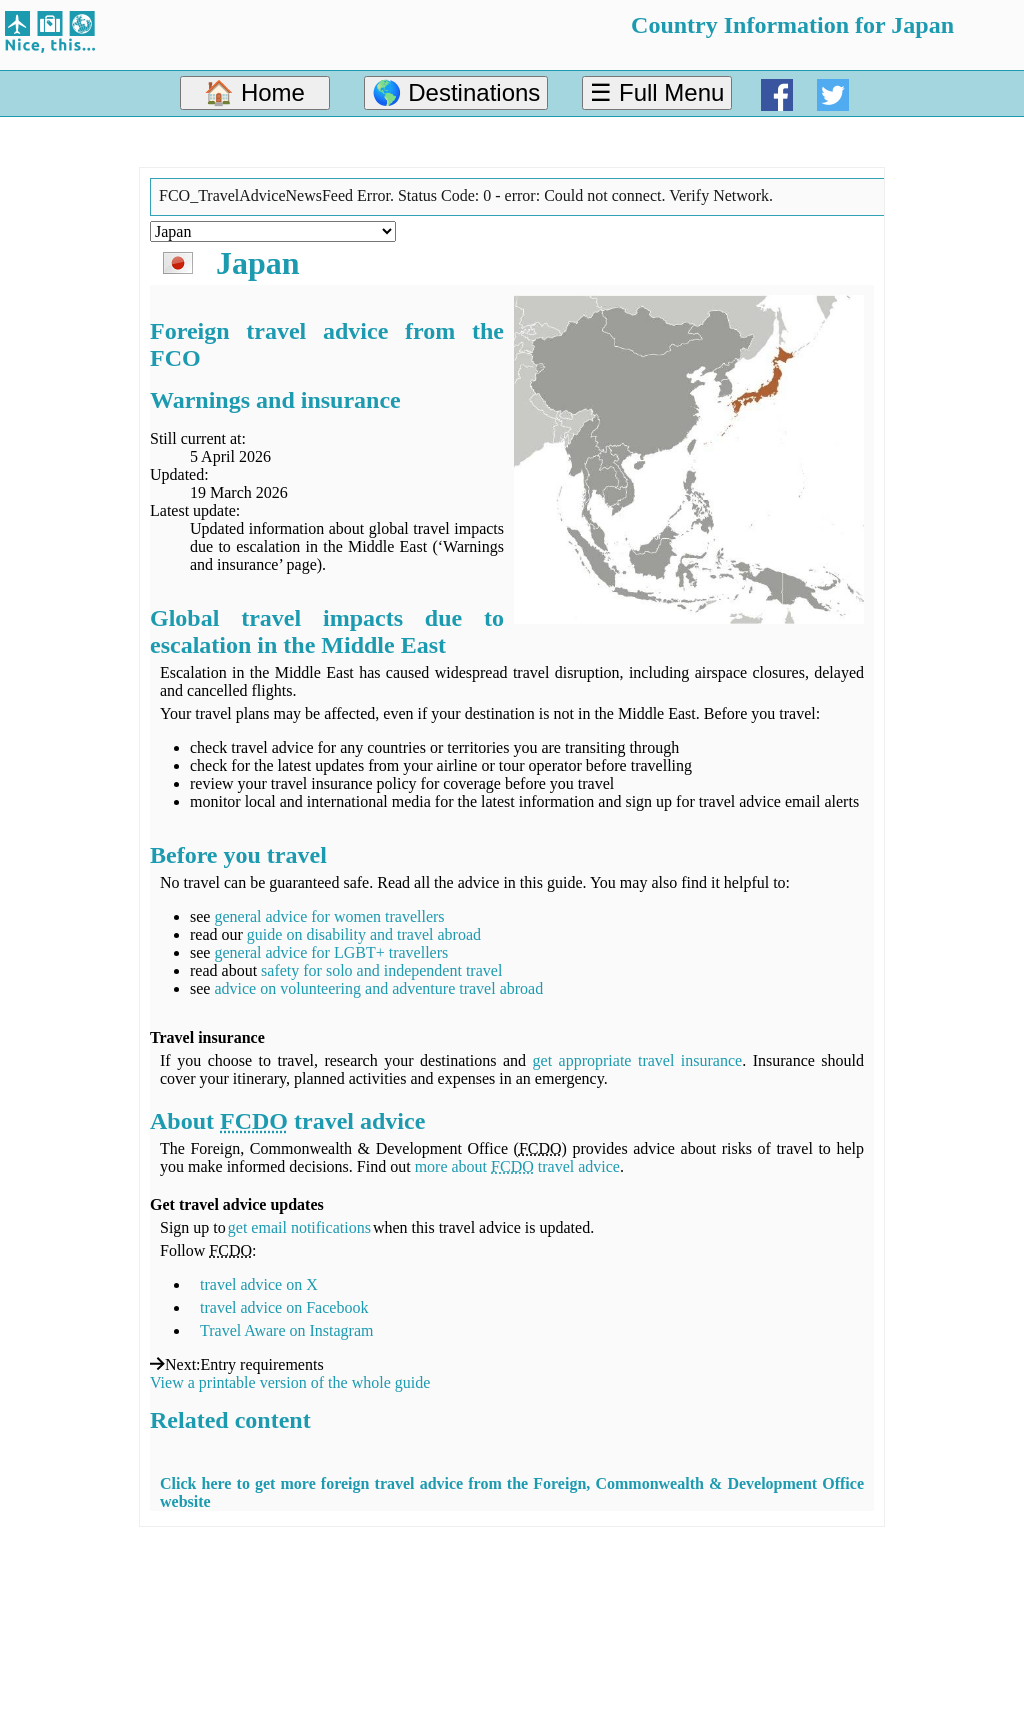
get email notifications (299, 1227)
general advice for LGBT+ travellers (331, 952)
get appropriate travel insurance (638, 1060)
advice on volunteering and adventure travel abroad (378, 988)
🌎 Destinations (456, 92)
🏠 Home (254, 92)
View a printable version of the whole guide (290, 1382)
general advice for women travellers (329, 916)
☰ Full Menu (657, 92)
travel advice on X (259, 1284)
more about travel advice (517, 1166)
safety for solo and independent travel (381, 970)
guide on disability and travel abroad (364, 934)
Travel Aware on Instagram (286, 1330)
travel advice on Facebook (284, 1307)
